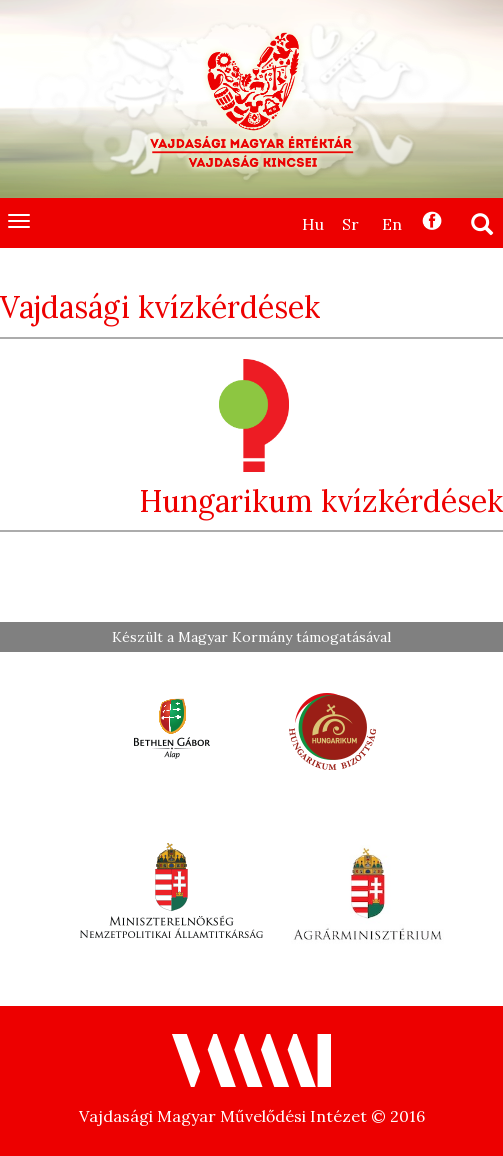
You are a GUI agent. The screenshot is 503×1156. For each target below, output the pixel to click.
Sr (350, 224)
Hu (313, 224)
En (392, 224)
